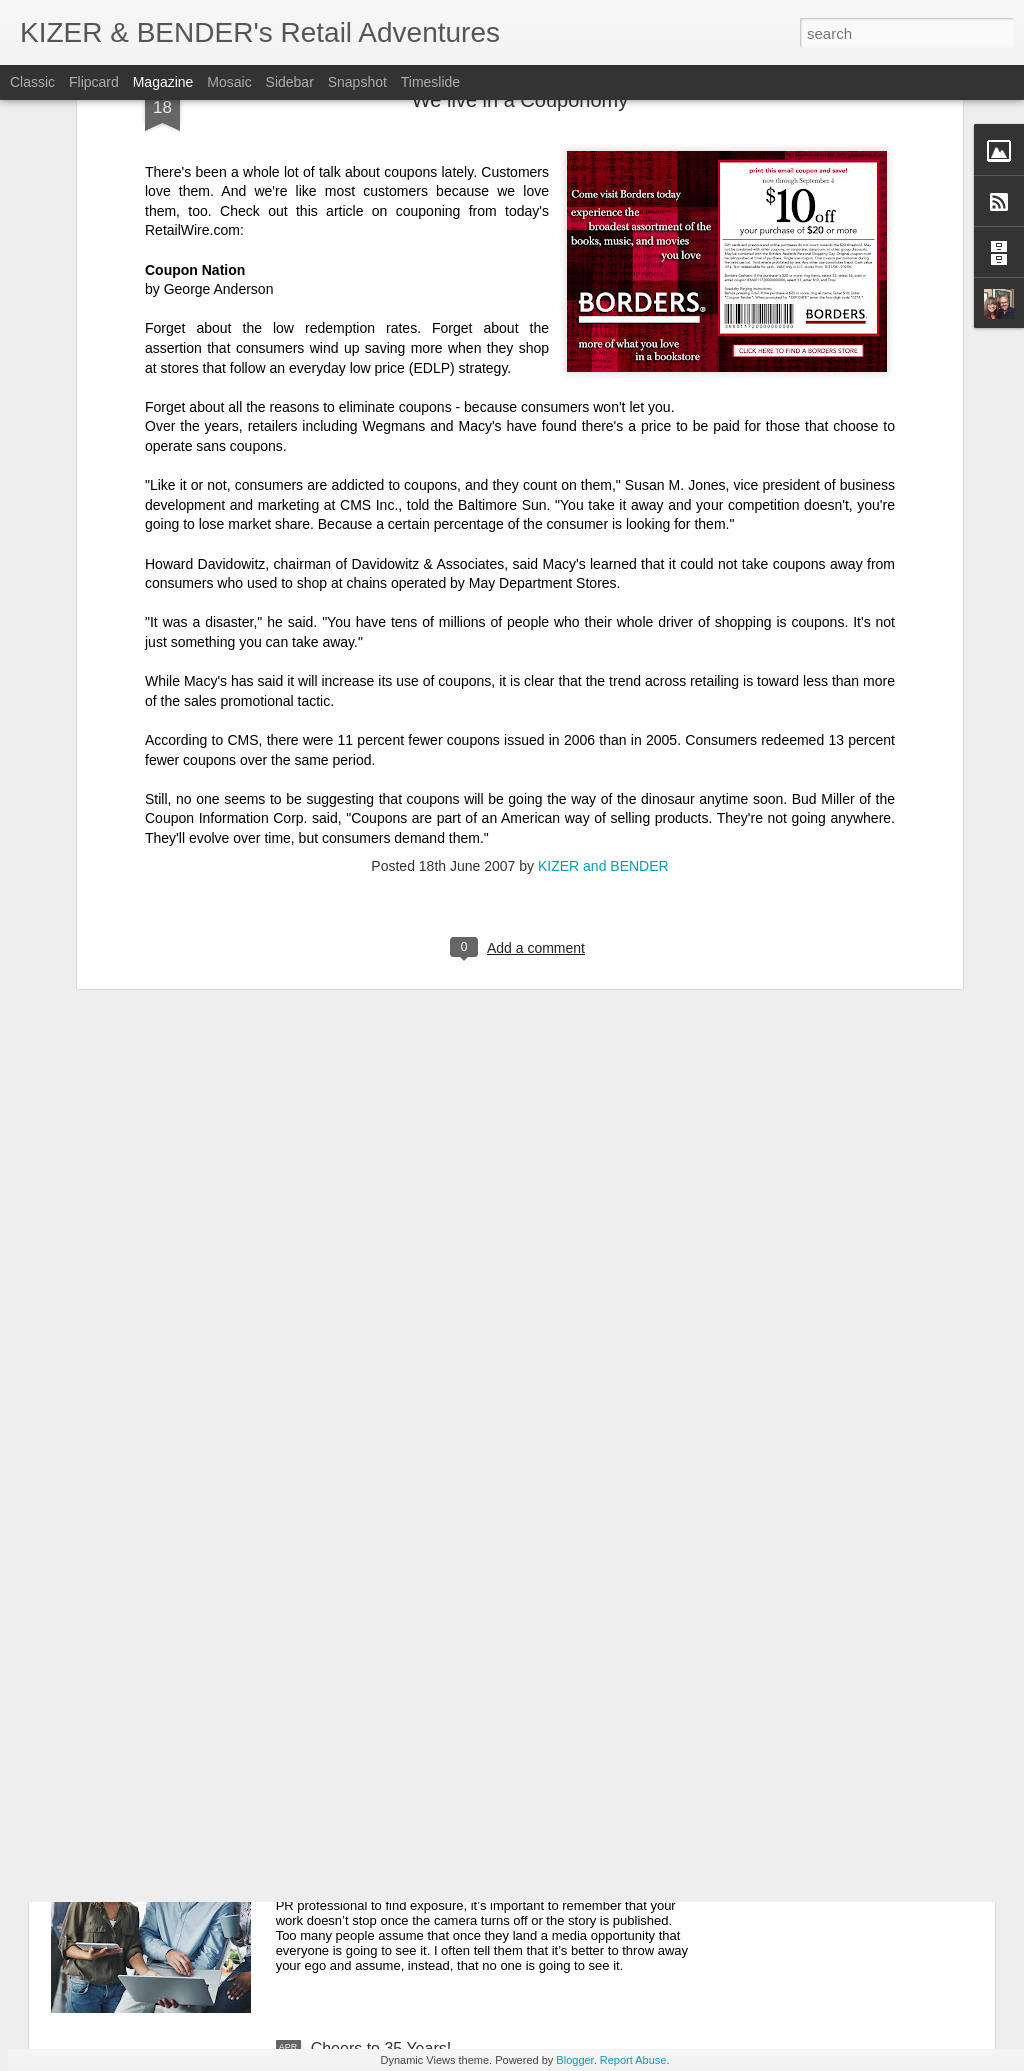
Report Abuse (633, 2060)
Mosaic (229, 82)
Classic (32, 82)
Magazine (163, 82)
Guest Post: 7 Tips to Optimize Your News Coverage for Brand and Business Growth (496, 1830)
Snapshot (357, 82)
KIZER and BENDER (603, 611)
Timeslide (430, 82)
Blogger (574, 2060)
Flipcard (94, 82)
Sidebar (290, 82)
